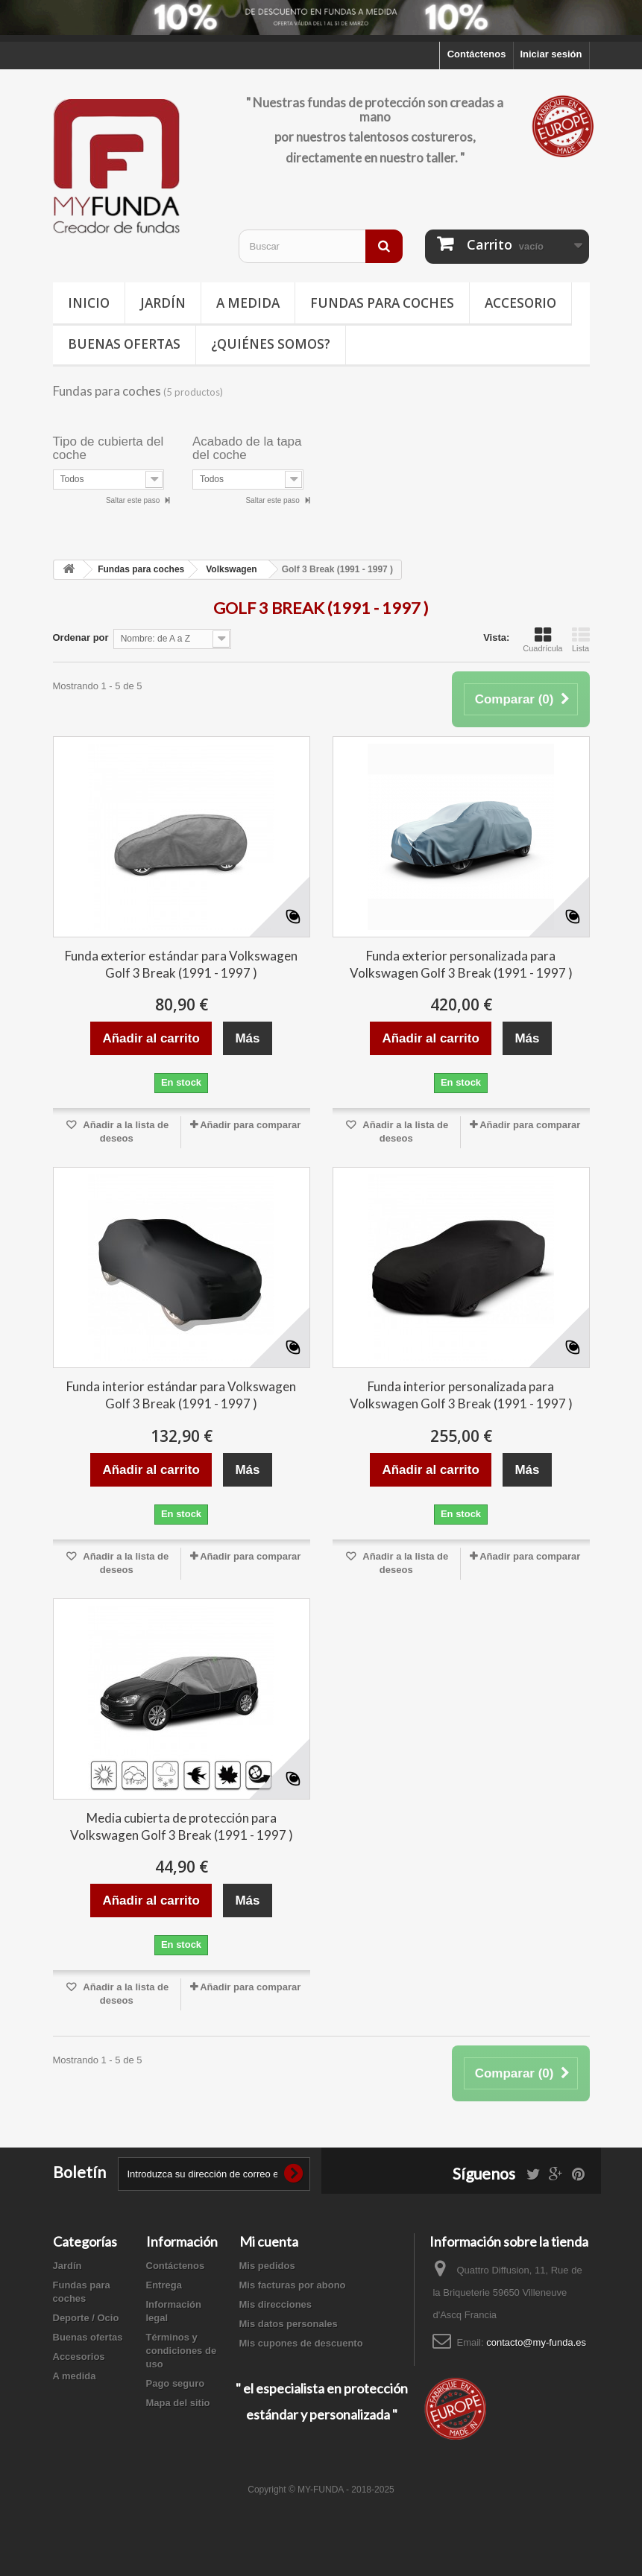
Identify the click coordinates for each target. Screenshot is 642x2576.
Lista (581, 639)
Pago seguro (175, 2383)
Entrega (164, 2285)
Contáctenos (476, 54)
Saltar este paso (134, 500)
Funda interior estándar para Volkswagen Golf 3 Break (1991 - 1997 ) (181, 1395)
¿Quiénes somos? (270, 343)
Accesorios (79, 2356)
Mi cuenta (268, 2241)
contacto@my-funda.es (536, 2342)
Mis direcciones (275, 2304)
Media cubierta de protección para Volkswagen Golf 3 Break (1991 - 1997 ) (181, 1826)
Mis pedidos (267, 2265)
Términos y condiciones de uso (181, 2351)
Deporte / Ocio (86, 2317)
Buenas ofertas (124, 343)
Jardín (163, 302)
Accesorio (520, 302)
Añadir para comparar (250, 1124)
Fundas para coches (382, 302)
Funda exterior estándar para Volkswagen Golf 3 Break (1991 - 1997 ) (181, 964)
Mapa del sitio (178, 2402)
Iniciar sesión (551, 54)
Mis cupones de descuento (301, 2343)
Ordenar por (81, 637)
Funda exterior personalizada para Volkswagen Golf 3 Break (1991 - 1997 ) (461, 964)
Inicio (89, 302)
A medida (248, 302)
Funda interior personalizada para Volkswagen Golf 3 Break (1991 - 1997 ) (461, 1395)
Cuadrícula (542, 639)
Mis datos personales (288, 2323)
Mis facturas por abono (292, 2285)
